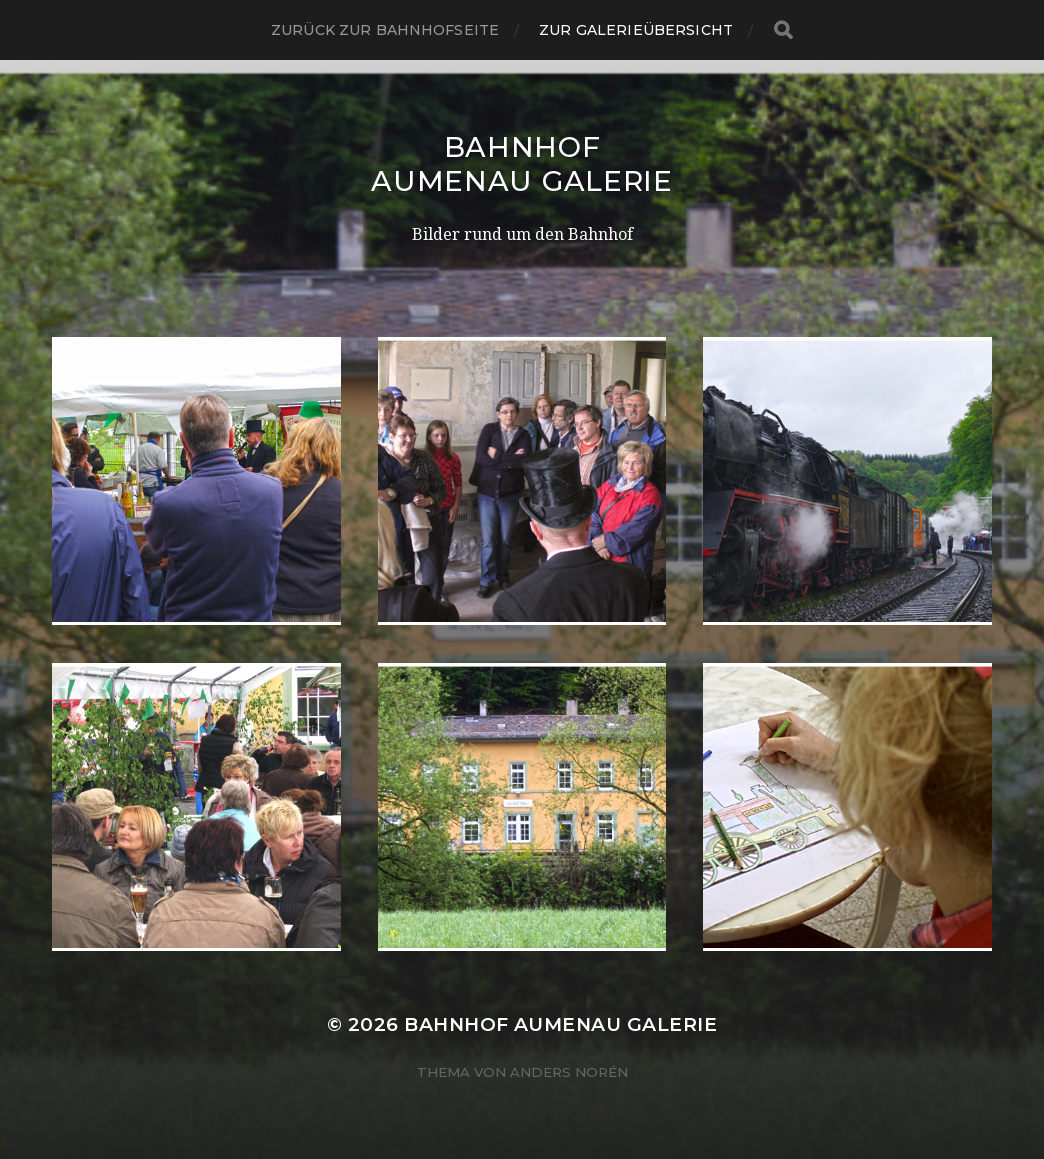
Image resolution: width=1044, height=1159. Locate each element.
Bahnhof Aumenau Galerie (522, 164)
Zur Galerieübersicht (636, 30)
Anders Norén (569, 1072)
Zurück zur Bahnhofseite (385, 30)
